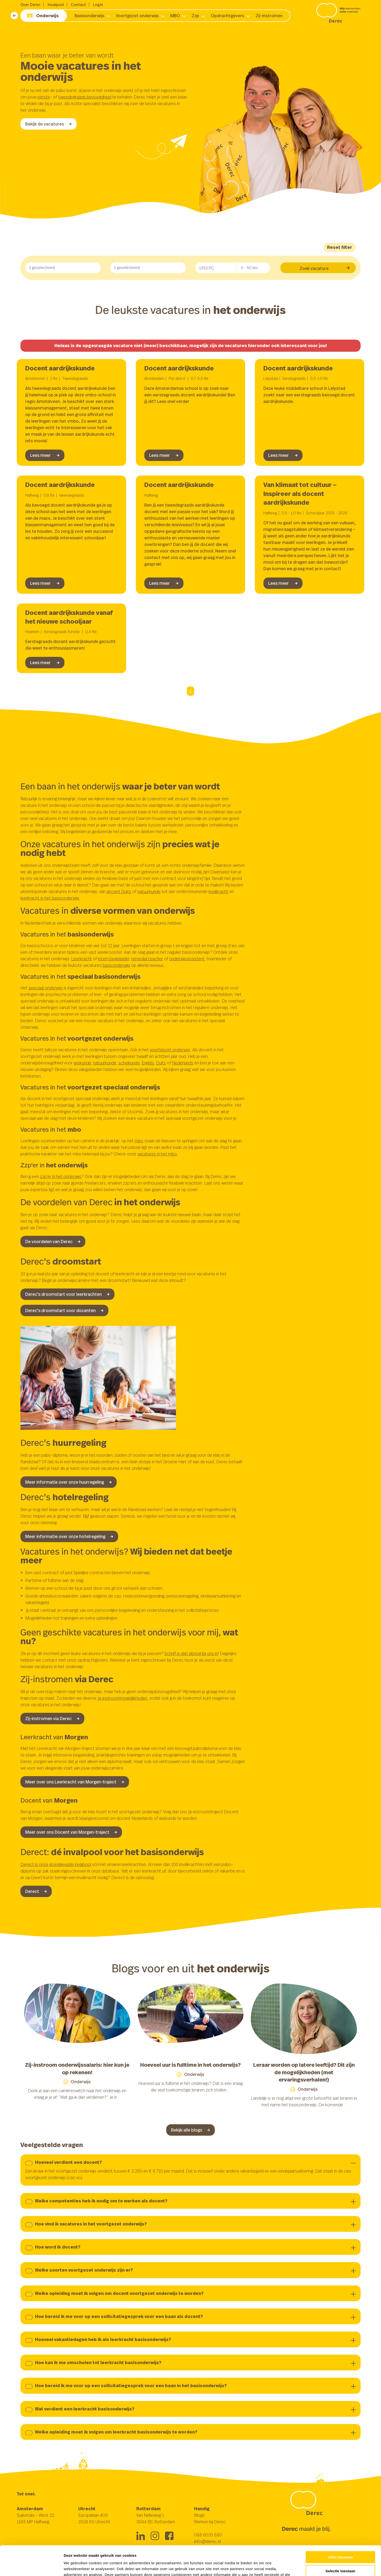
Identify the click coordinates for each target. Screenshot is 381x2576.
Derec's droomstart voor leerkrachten (67, 1294)
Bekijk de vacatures (48, 124)
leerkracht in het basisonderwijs (49, 898)
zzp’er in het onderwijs (60, 1176)
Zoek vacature (325, 268)
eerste (43, 97)
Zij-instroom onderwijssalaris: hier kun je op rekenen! (77, 2068)
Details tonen (262, 2566)
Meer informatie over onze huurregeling (68, 1482)
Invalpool (56, 4)
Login (98, 4)
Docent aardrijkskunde (60, 368)
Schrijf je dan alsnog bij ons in (191, 1653)
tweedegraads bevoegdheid (84, 97)
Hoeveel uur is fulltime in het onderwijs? (190, 2064)
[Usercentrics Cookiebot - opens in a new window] (31, 2566)
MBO (175, 15)
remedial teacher (147, 959)
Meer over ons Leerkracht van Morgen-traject (74, 1782)
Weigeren (340, 2555)
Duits (161, 1063)
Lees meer (45, 455)
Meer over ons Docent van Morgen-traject (71, 1832)
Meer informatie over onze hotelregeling (69, 1536)
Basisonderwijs (89, 15)
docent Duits (118, 891)
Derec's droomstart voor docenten (64, 1310)
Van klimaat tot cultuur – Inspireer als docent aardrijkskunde (300, 493)
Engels (148, 1063)
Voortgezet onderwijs (137, 15)
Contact (78, 4)
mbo (139, 1141)
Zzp (195, 15)
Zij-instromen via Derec (52, 1718)
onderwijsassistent (187, 959)
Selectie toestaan (340, 2541)
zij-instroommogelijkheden (122, 1698)
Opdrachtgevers (227, 15)
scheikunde (129, 1063)
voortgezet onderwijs (170, 1050)
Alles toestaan (340, 2527)
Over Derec (30, 4)
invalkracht (218, 891)
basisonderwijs (116, 965)
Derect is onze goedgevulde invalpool (55, 1864)
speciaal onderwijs (45, 988)
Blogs (199, 2515)
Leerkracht (81, 959)
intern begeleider (113, 959)
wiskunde (82, 1063)
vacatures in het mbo (157, 1154)
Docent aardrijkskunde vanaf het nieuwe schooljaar (69, 617)
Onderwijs (42, 15)
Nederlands (182, 1063)
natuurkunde (149, 891)
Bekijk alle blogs (190, 2130)
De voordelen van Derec (52, 1241)
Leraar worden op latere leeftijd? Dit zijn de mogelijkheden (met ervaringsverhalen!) (304, 2072)
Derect (36, 1891)
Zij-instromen (269, 15)
